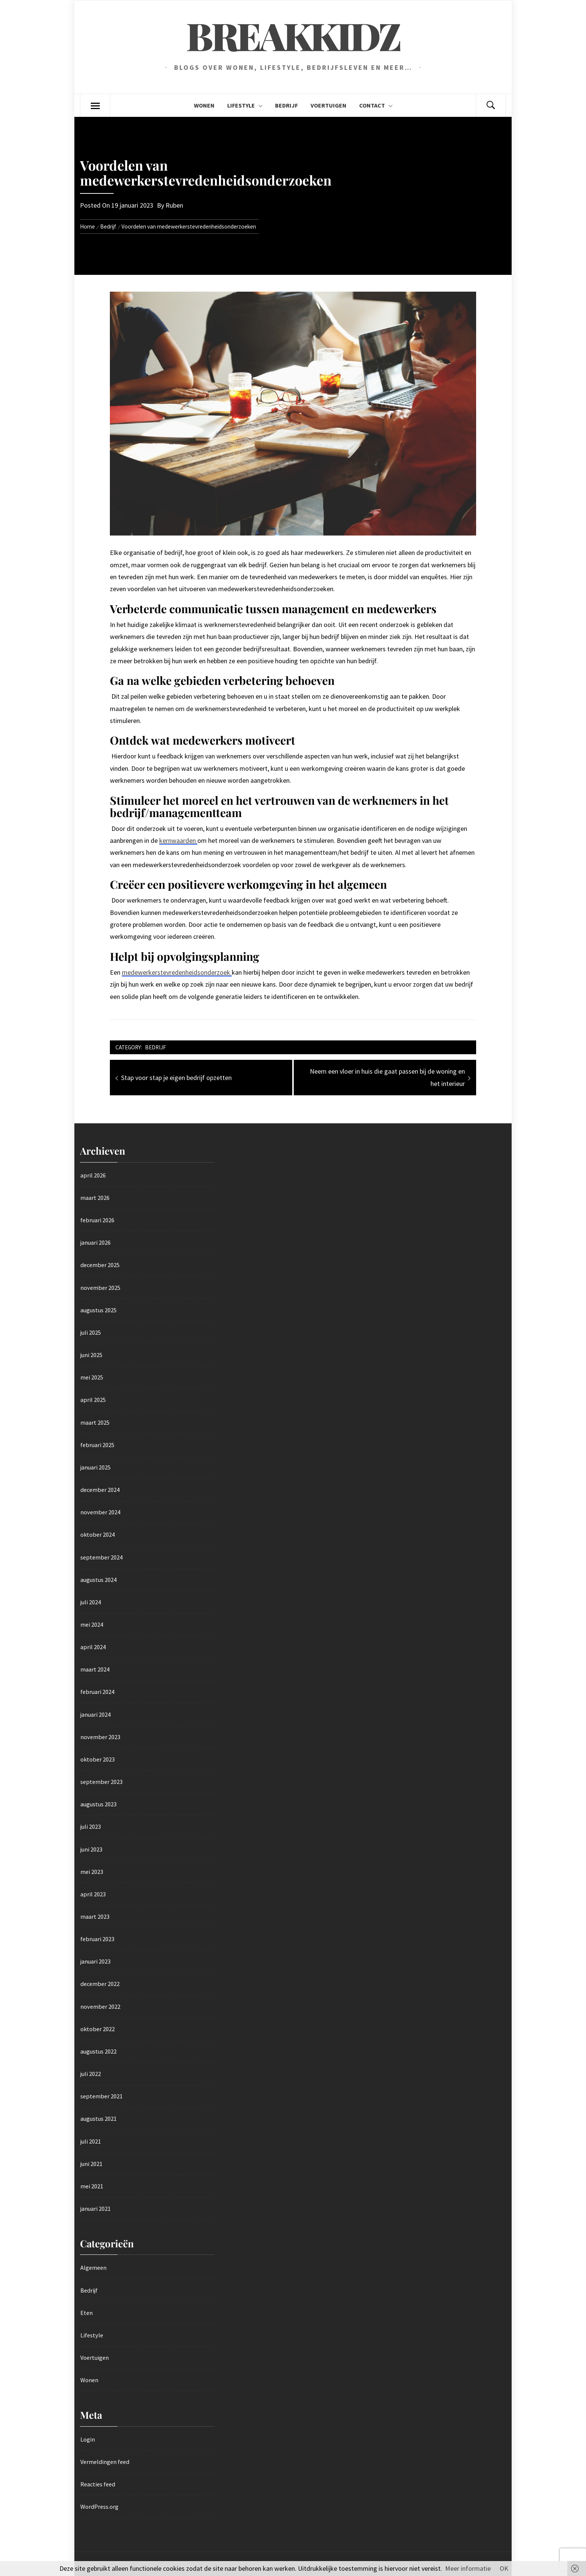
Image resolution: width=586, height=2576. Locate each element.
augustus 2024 (98, 1579)
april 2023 (93, 1894)
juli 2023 (90, 1826)
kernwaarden (178, 840)
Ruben (174, 205)
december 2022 (100, 1983)
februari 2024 (97, 1691)
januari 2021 (95, 2208)
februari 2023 (97, 1939)
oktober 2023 (97, 1759)
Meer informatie (468, 2568)
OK (504, 2568)
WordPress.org (99, 2506)
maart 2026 (95, 1197)
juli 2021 (90, 2141)
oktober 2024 (97, 1534)
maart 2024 (95, 1669)
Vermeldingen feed (104, 2461)
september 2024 (101, 1557)
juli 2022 (90, 2073)
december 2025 (100, 1265)
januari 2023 (95, 1961)
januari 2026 (95, 1242)
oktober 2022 (97, 2029)
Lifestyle (244, 105)
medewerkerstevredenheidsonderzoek (177, 972)
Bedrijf (286, 105)
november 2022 (100, 2006)
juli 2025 (90, 1332)
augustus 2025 (98, 1310)
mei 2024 (91, 1624)
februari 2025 (97, 1445)
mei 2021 (91, 2186)
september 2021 (101, 2096)
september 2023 (101, 1781)
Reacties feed (97, 2484)
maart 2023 (95, 1916)
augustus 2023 (98, 1804)
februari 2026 (97, 1220)
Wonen (204, 105)
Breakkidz (293, 35)
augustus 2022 (98, 2051)
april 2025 (93, 1399)
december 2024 (100, 1489)
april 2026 (93, 1175)
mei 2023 (91, 1871)
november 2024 (100, 1512)
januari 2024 (95, 1714)
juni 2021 (91, 2163)
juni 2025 (91, 1355)
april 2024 (93, 1647)
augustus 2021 (98, 2118)
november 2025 (100, 1287)
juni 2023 (91, 1849)
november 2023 (100, 1737)
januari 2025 (95, 1467)
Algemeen (93, 2267)
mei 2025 (91, 1377)
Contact (375, 105)
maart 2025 (95, 1422)
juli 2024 (90, 1602)
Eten (86, 2312)
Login (87, 2439)
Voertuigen (328, 105)
